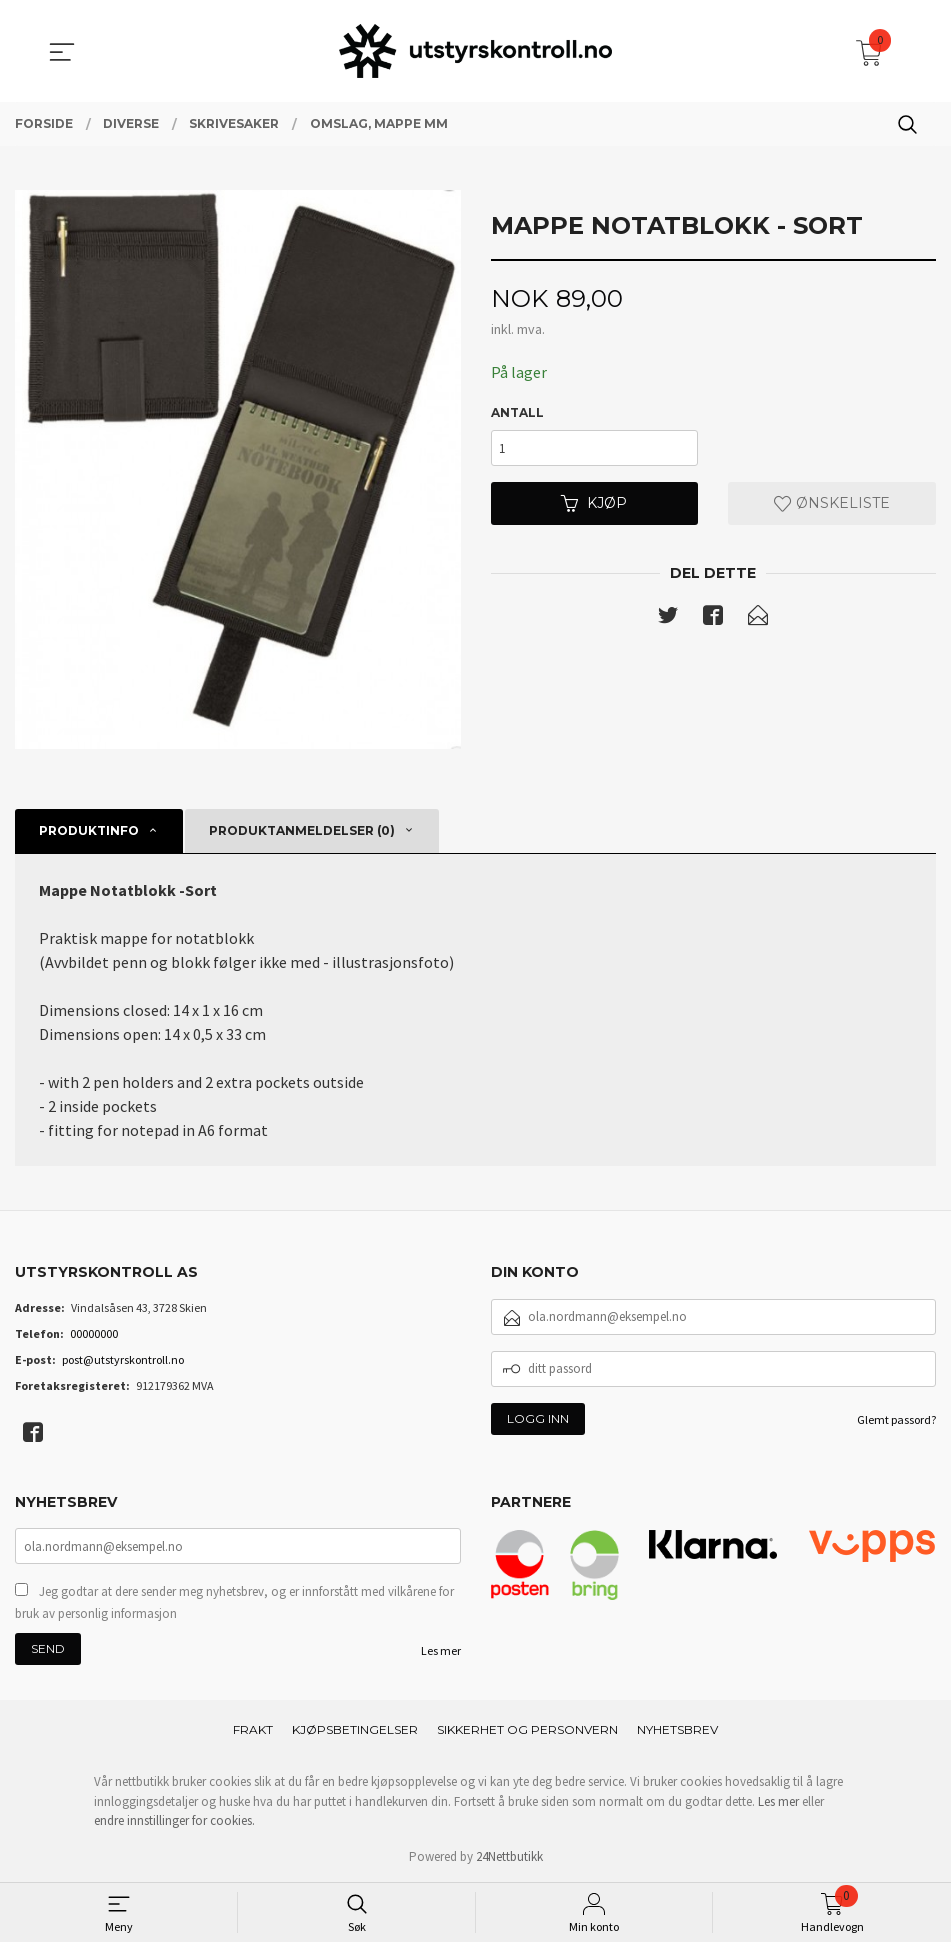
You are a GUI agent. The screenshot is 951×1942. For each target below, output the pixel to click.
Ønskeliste (832, 504)
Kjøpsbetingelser (355, 1729)
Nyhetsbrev (677, 1729)
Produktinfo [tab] (89, 830)
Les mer (441, 1650)
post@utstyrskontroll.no (123, 1359)
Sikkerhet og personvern (527, 1729)
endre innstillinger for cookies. (174, 1820)
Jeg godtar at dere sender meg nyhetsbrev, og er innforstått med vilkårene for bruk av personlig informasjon (234, 1602)
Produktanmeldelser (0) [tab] (302, 830)
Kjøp (594, 504)
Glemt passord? (896, 1419)
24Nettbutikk (509, 1856)
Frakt (253, 1729)
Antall (517, 413)
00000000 (94, 1333)
